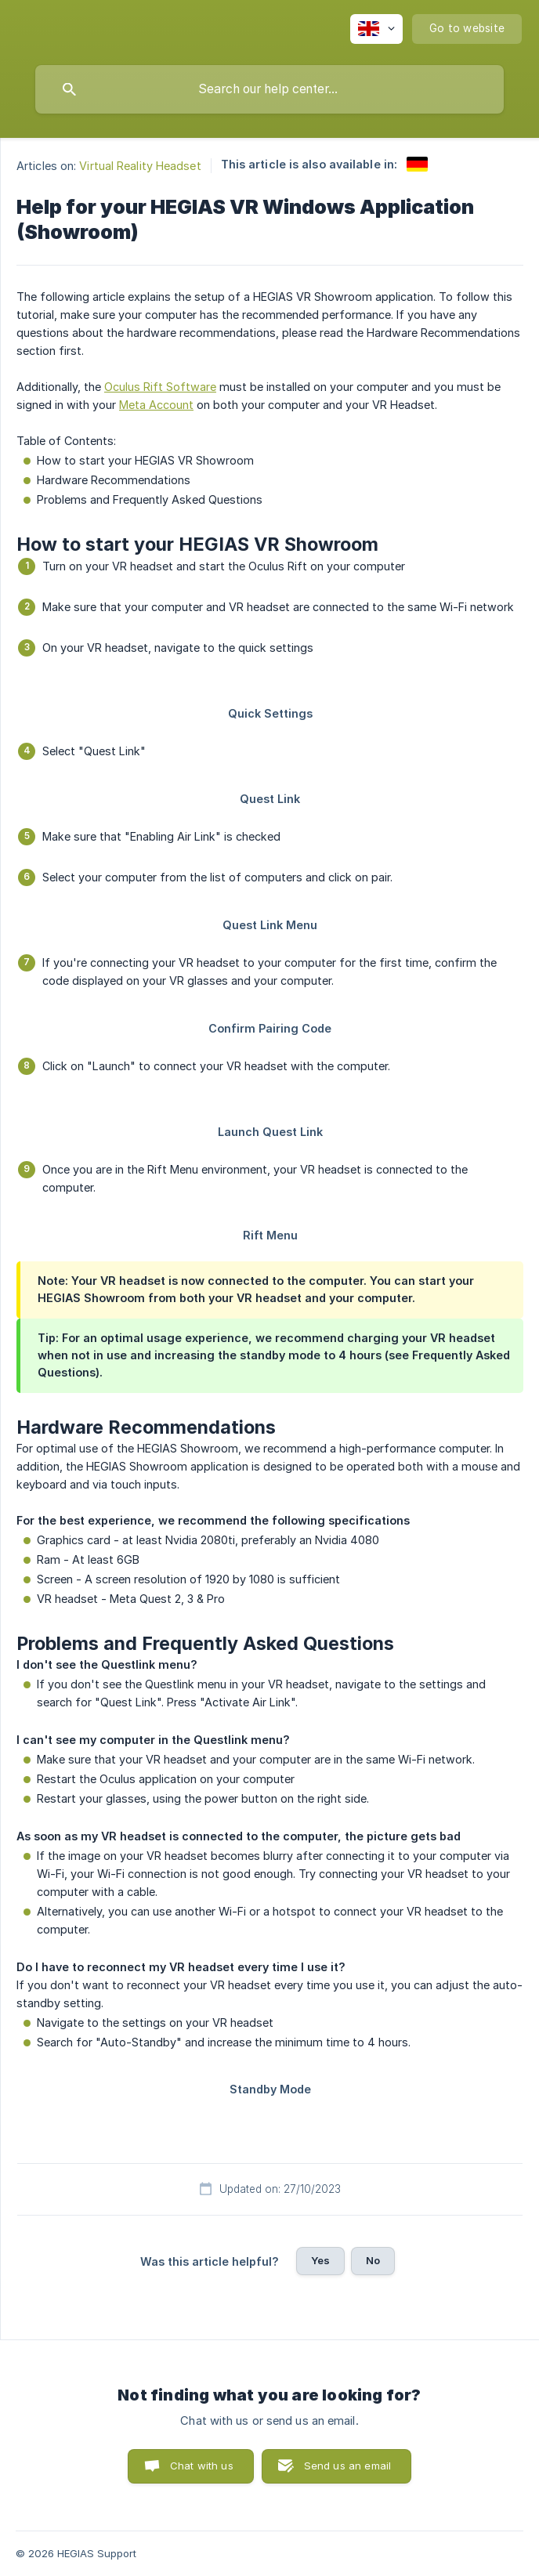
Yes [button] (320, 2260)
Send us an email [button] (347, 2465)
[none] (376, 29)
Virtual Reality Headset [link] (140, 165)
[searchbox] (269, 89)
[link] (417, 164)
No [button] (373, 2260)
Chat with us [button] (201, 2465)
